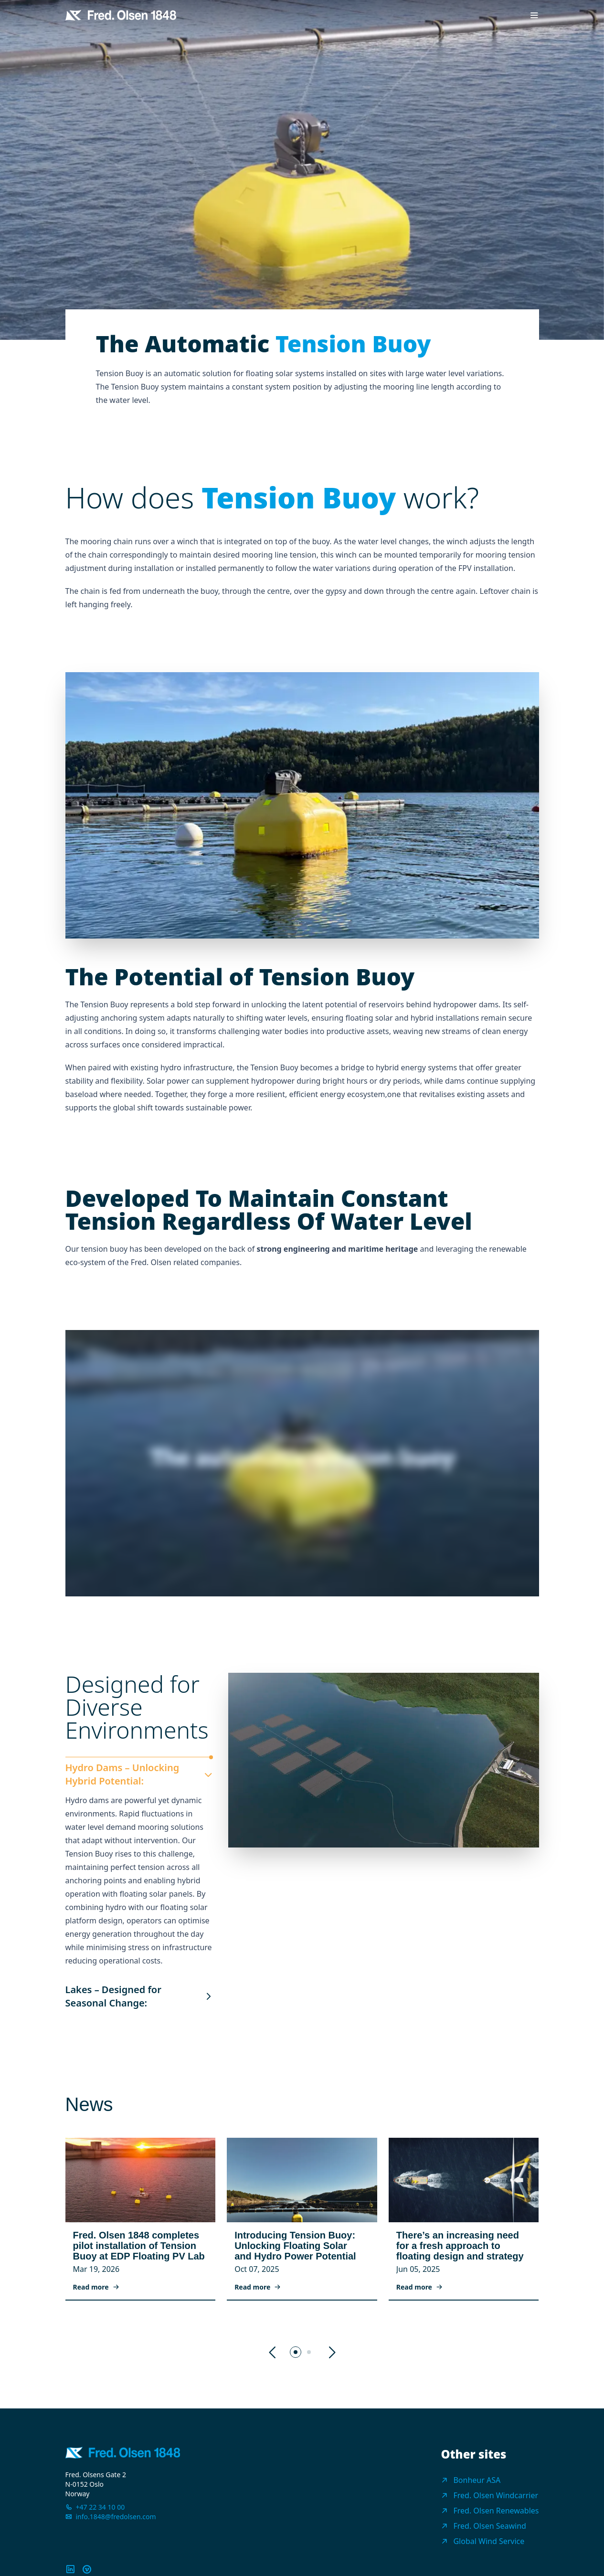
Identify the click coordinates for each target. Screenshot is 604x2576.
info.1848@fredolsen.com (116, 2516)
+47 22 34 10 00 (100, 2507)
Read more (96, 2286)
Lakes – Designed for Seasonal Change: (139, 1996)
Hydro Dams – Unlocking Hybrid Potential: (139, 1774)
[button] (272, 2353)
